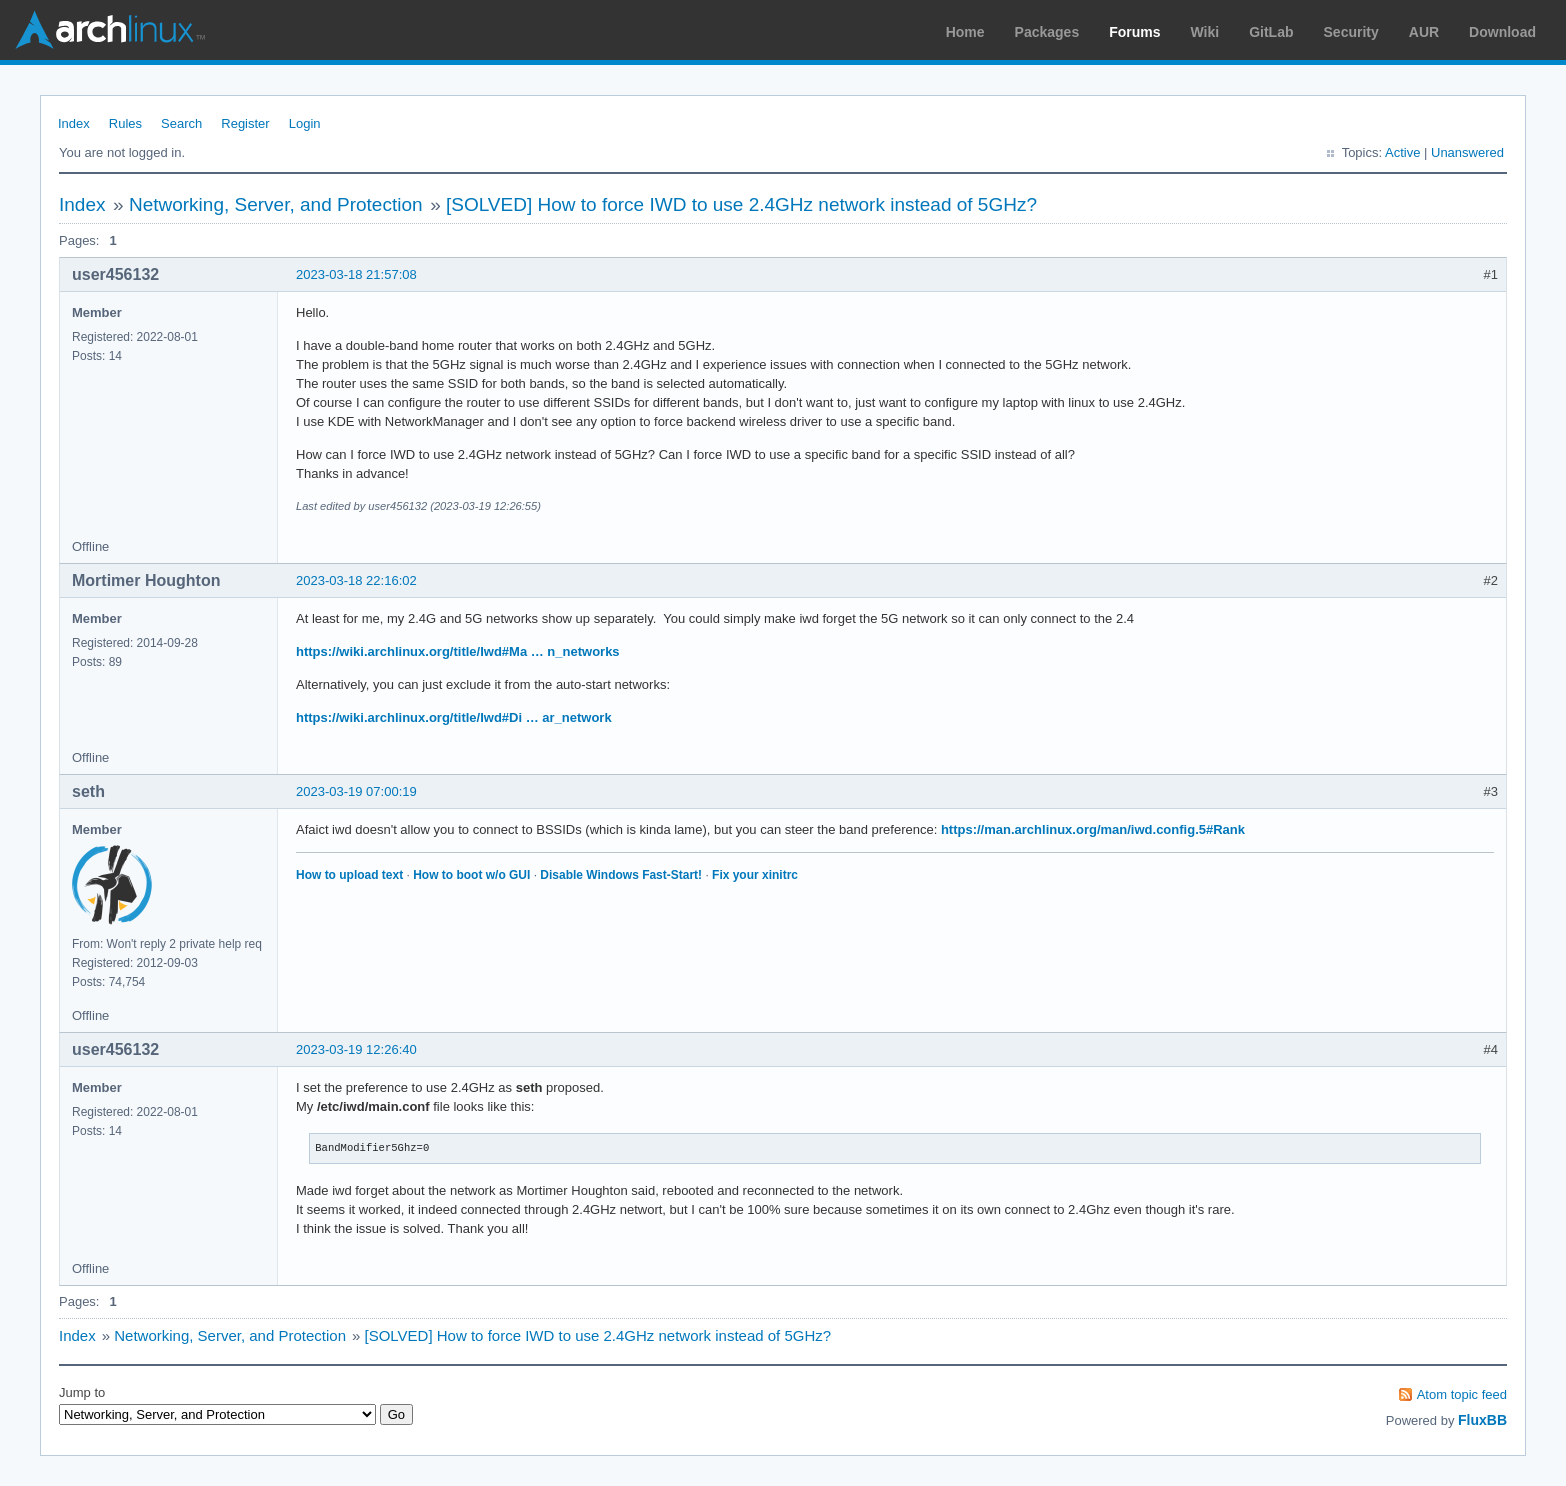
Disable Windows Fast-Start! (621, 875)
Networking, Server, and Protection (276, 204)
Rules (125, 123)
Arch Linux (110, 30)
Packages (1047, 32)
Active (1402, 152)
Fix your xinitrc (755, 875)
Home (965, 32)
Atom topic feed (1462, 1394)
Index (74, 123)
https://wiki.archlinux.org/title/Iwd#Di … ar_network (454, 717)
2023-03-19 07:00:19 (356, 791)
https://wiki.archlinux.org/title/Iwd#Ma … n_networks (458, 651)
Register (245, 123)
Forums (1134, 32)
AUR (1424, 32)
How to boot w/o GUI (471, 875)
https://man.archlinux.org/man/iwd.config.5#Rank (1093, 829)
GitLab (1271, 32)
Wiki (1205, 32)
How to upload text (349, 875)
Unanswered (1467, 152)
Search (181, 123)
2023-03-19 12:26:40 (356, 1049)
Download (1502, 32)
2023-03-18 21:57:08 (356, 274)
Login (305, 123)
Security (1351, 32)
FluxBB (1482, 1420)
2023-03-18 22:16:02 (356, 580)
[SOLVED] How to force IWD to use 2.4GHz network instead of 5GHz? (741, 204)
